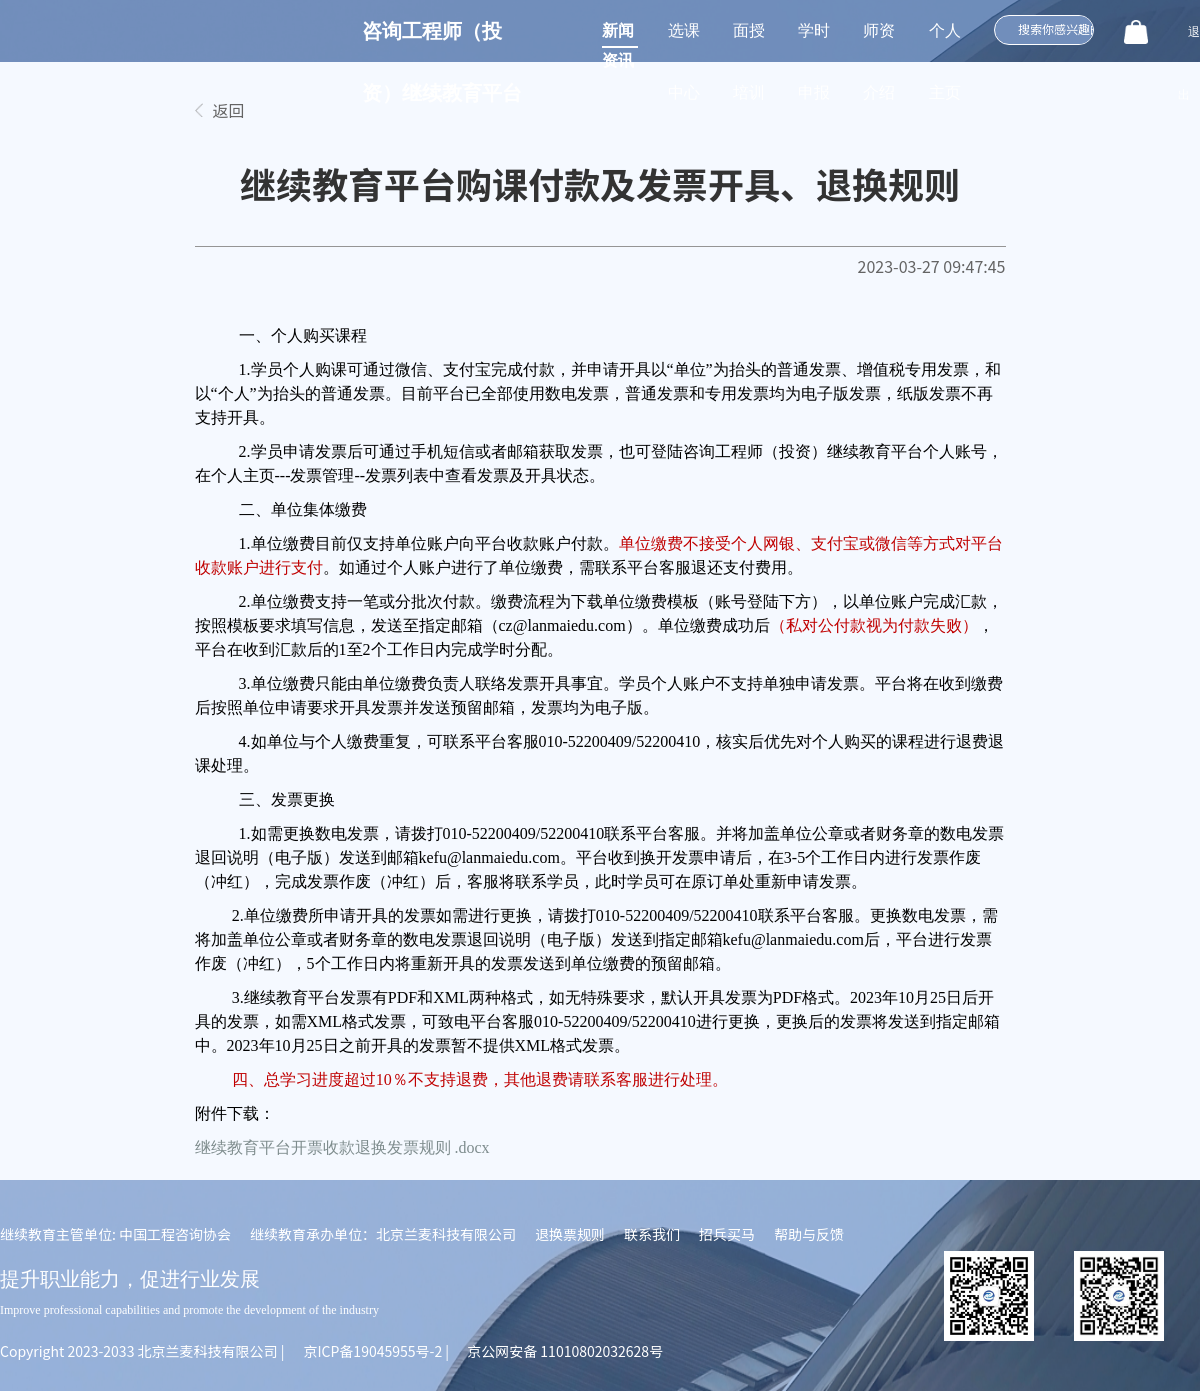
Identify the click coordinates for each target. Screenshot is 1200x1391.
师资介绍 (879, 42)
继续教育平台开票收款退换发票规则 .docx (342, 1147)
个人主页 (945, 42)
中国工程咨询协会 (175, 1234)
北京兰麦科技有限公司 (208, 1351)
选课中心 (684, 42)
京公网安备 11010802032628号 (565, 1351)
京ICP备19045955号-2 (372, 1351)
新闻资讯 (618, 35)
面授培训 (749, 42)
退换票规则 (570, 1234)
